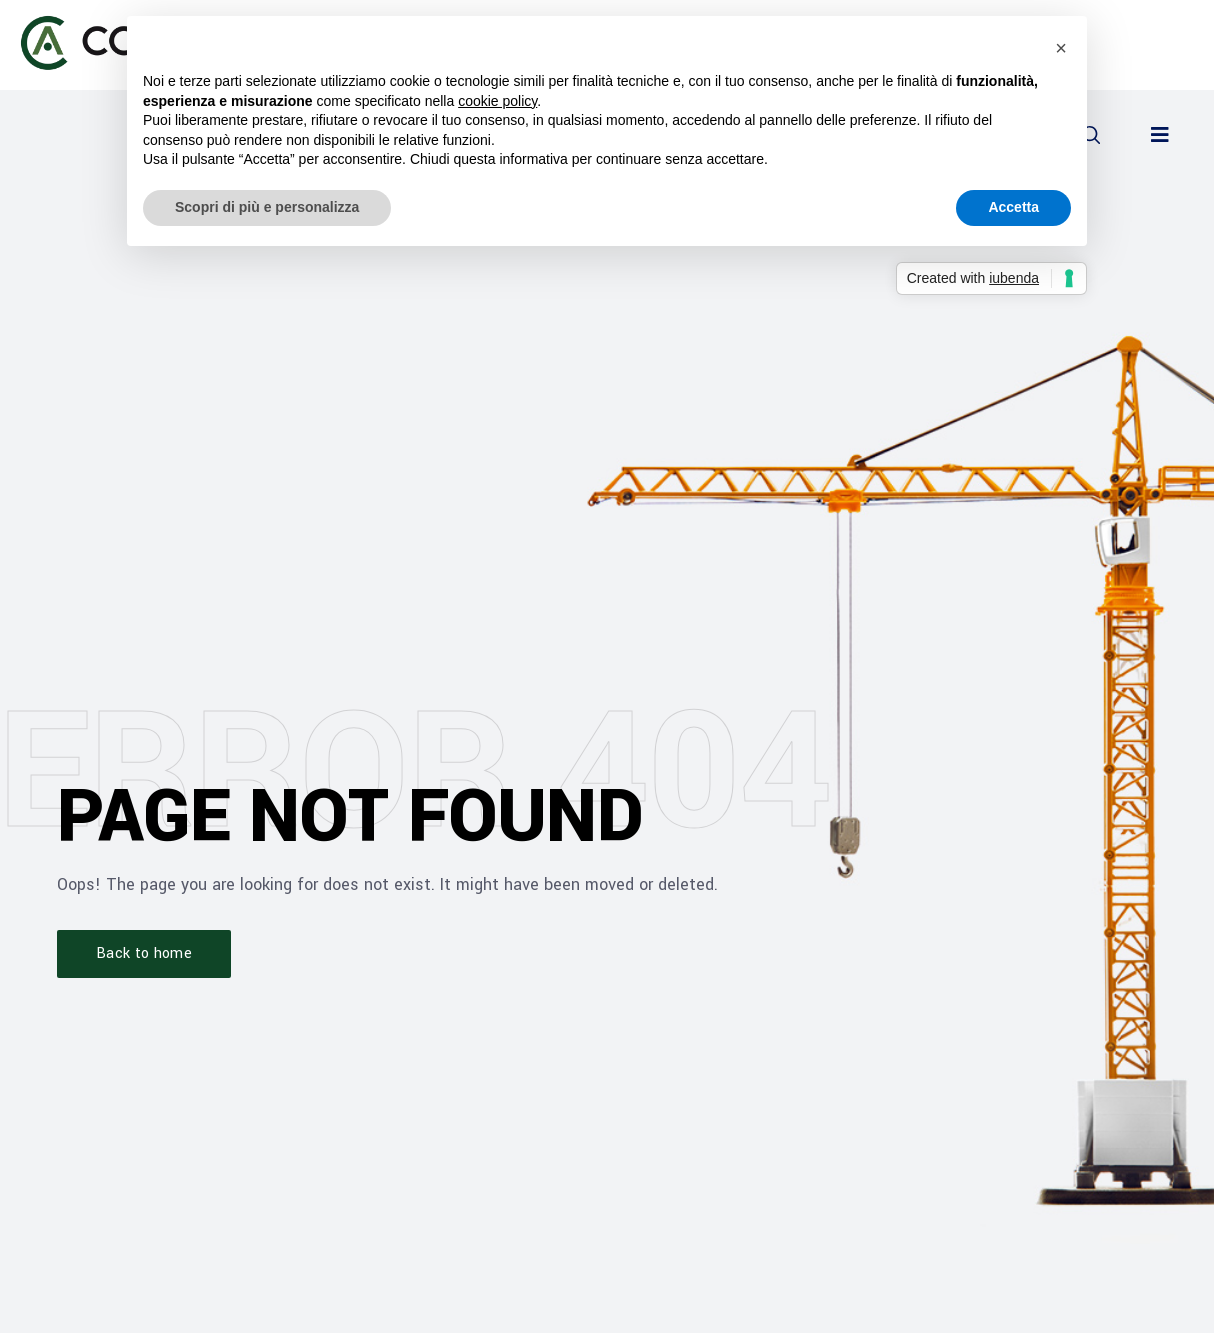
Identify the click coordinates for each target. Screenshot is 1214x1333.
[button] (1160, 135)
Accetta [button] (1013, 207)
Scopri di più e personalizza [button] (267, 207)
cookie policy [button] (497, 101)
